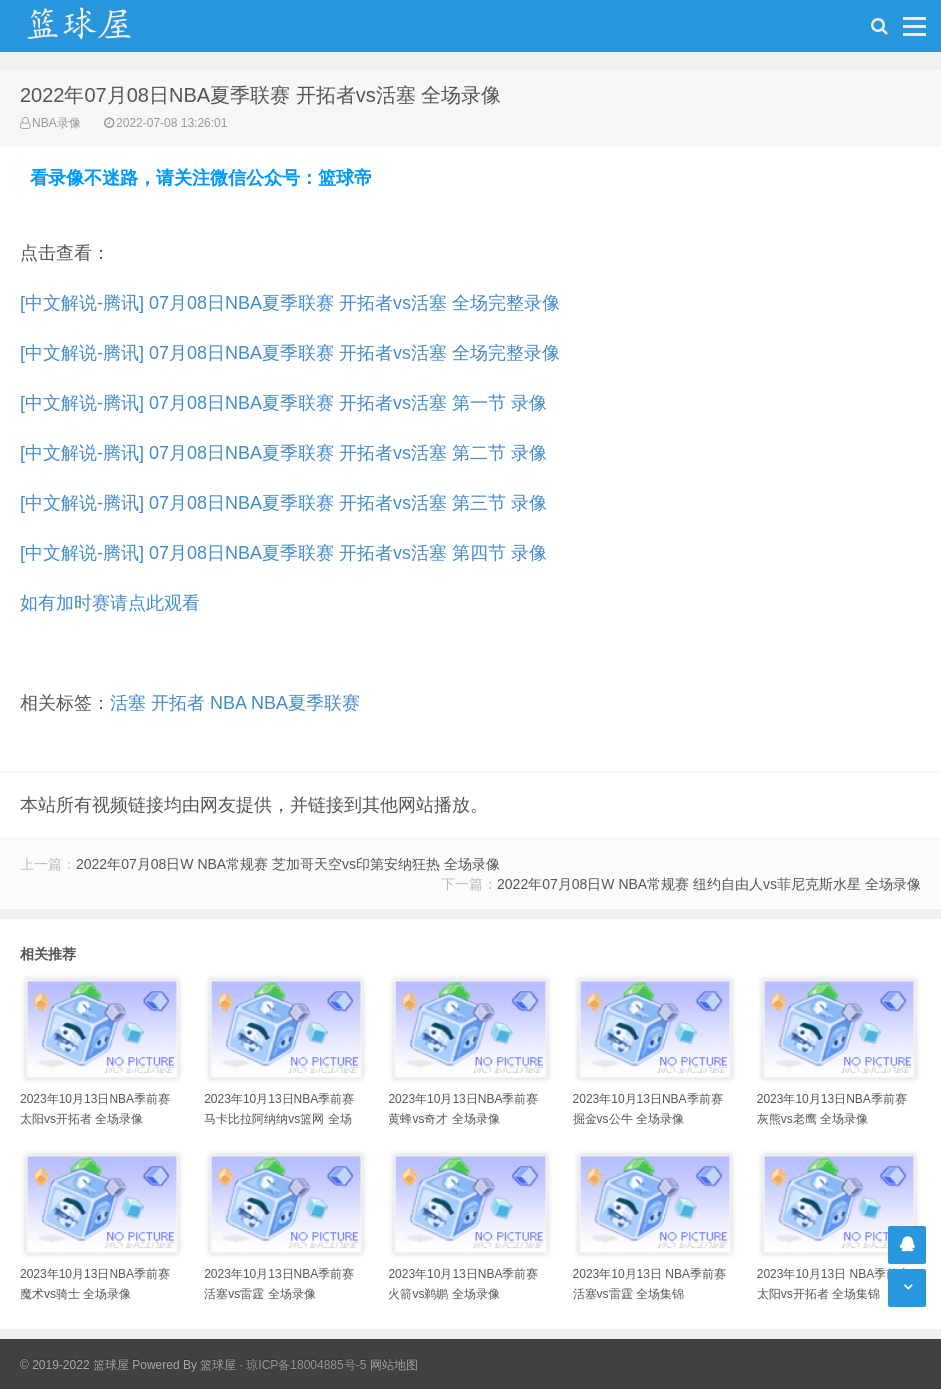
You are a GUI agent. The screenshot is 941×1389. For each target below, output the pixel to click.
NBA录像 (56, 123)
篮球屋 (218, 1365)
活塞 (128, 703)
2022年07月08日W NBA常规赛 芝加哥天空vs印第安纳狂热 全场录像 (288, 864)
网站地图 (394, 1365)
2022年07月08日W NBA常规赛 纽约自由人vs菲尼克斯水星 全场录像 (709, 884)
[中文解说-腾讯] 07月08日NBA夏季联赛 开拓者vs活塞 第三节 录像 (283, 503)
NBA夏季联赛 (305, 703)
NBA (228, 703)
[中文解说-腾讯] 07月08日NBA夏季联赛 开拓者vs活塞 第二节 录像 (283, 453)
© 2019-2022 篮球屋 (74, 1365)
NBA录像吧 (100, 26)
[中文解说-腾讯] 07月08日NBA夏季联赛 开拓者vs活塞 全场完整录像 (290, 303)
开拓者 (178, 703)
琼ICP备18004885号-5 (306, 1365)
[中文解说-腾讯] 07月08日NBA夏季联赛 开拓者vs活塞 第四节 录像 (283, 553)
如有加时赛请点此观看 (110, 603)
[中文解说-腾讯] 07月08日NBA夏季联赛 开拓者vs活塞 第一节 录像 (283, 403)
